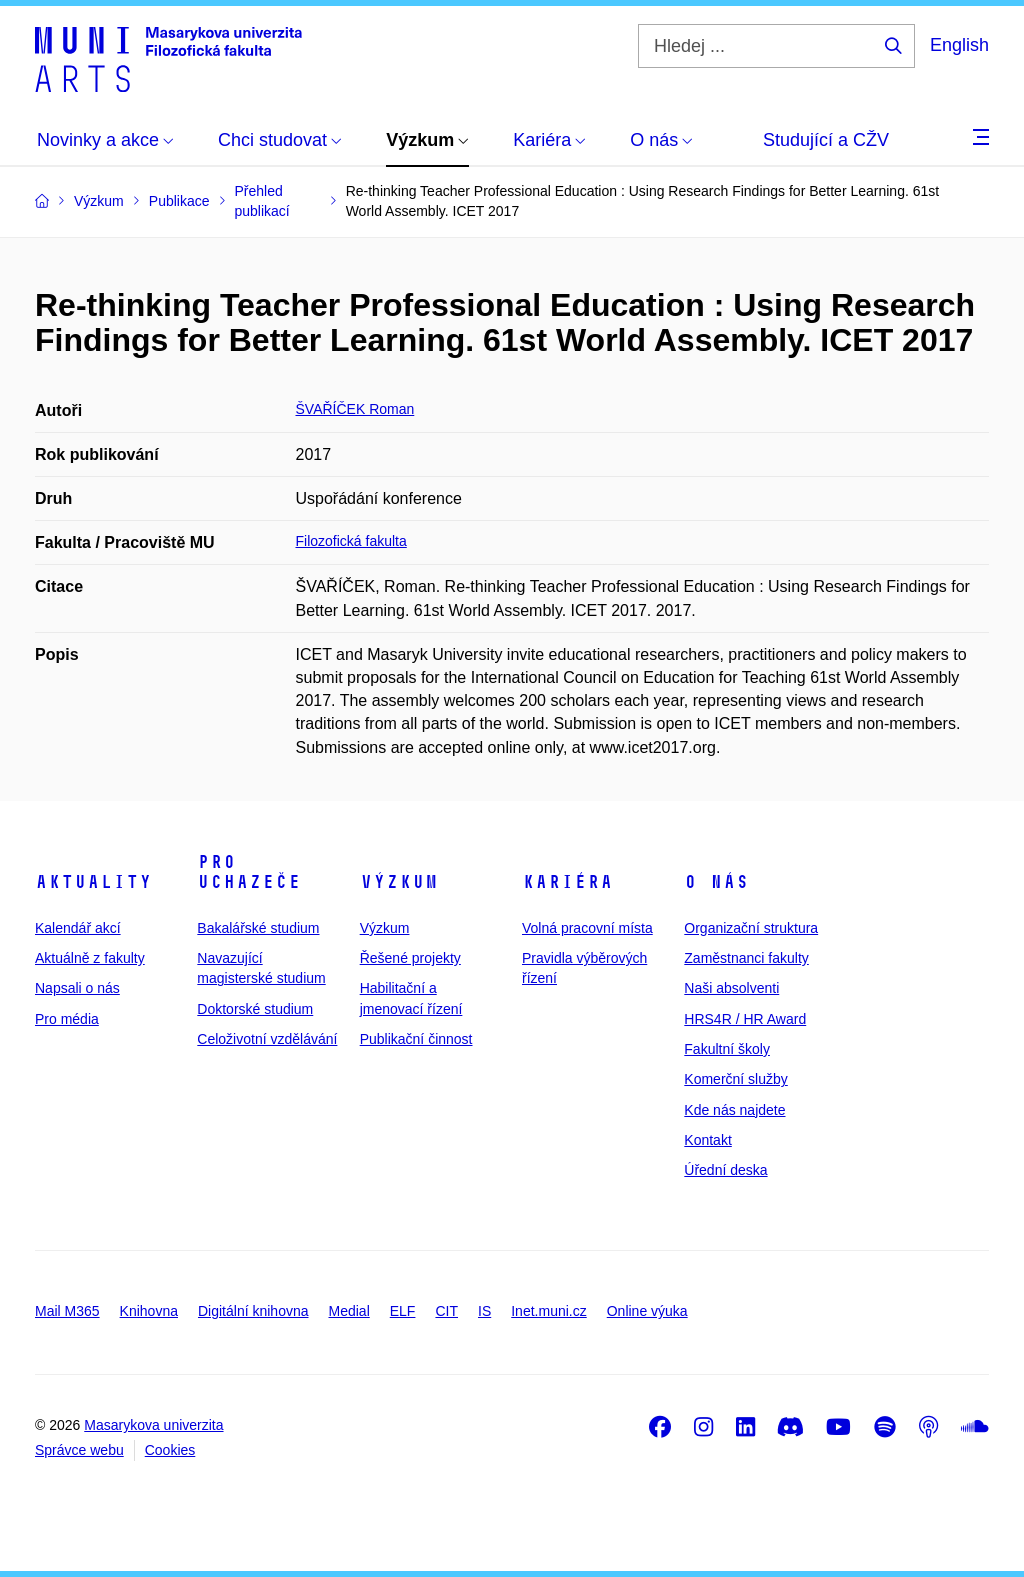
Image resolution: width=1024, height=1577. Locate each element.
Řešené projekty (410, 958)
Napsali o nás (77, 988)
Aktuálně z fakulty (90, 958)
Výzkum (399, 882)
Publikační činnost (416, 1039)
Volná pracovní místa (587, 928)
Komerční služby (735, 1079)
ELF (403, 1311)
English (959, 45)
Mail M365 (67, 1311)
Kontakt (707, 1140)
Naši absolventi (731, 988)
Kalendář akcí (78, 928)
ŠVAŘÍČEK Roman (355, 409)
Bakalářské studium (258, 928)
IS (484, 1311)
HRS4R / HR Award (745, 1019)
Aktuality (93, 882)
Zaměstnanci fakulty (746, 958)
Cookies (170, 1450)
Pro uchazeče (249, 872)
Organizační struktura (751, 928)
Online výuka (647, 1311)
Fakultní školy (727, 1049)
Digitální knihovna (253, 1311)
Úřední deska (725, 1170)
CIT (446, 1311)
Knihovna (149, 1311)
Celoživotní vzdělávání (267, 1039)
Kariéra (567, 882)
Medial (349, 1311)
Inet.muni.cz (548, 1311)
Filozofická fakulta (351, 541)
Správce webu (79, 1450)
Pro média (67, 1019)
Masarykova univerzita (153, 1425)
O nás (716, 882)
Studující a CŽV (826, 140)
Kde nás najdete (734, 1110)
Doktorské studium (255, 1009)
